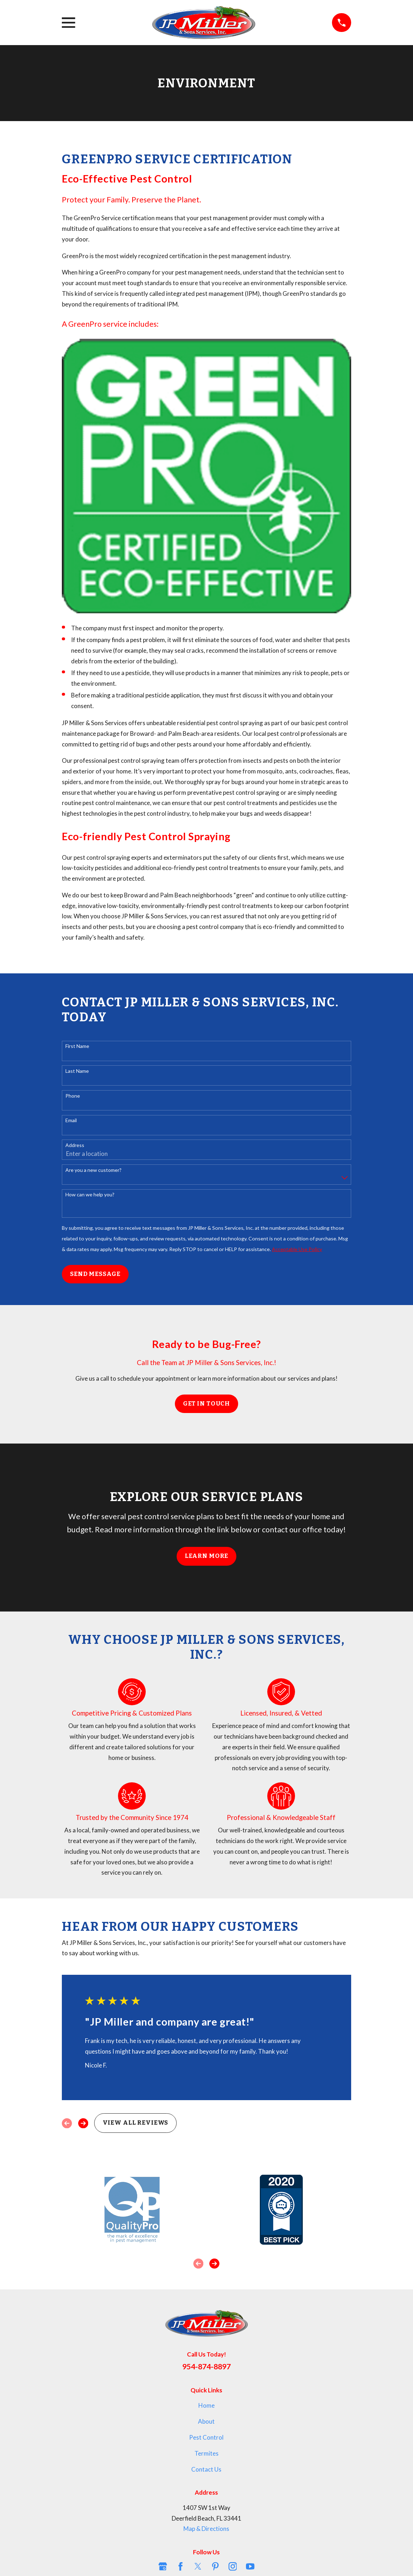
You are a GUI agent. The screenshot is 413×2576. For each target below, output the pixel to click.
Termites (206, 2453)
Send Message (95, 1274)
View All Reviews (135, 2122)
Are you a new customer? (93, 1170)
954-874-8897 (206, 2366)
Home (206, 2405)
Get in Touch (206, 1403)
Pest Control (206, 2437)
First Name (77, 1046)
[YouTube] (250, 2566)
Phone (72, 1096)
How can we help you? (89, 1194)
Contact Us (206, 2469)
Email (71, 1120)
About (206, 2421)
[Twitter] (198, 2566)
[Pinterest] (215, 2566)
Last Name (77, 1071)
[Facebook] (180, 2566)
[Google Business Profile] (163, 2566)
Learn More (207, 1556)
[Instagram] (233, 2566)
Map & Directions (206, 2528)
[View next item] (83, 2123)
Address (74, 1145)
